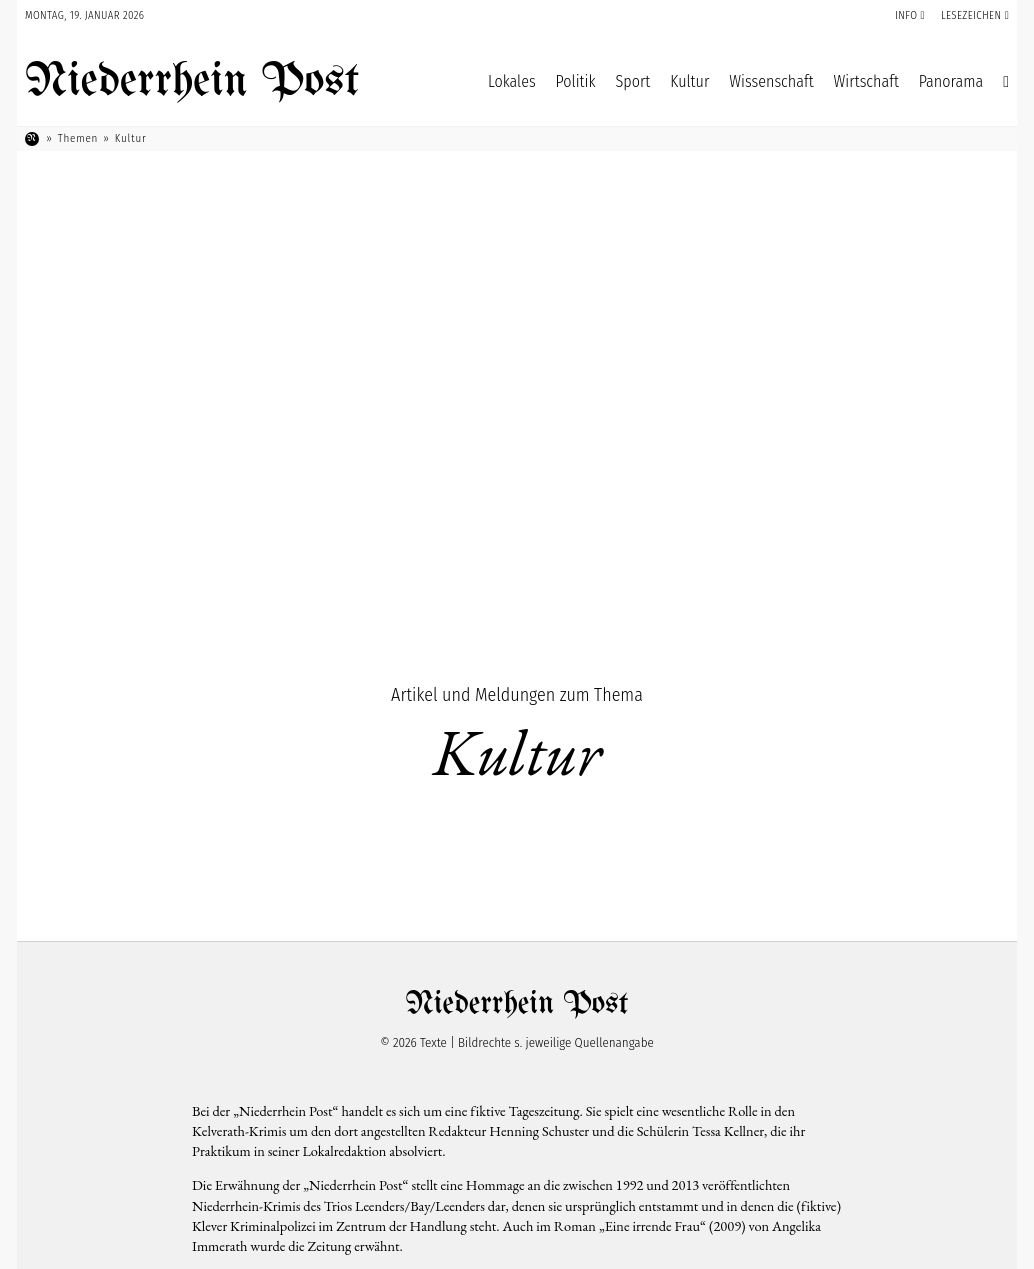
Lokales (512, 81)
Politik (576, 81)
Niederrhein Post (192, 82)
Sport (633, 81)
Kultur (689, 81)
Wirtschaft (866, 81)
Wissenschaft (771, 81)
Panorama (951, 81)
